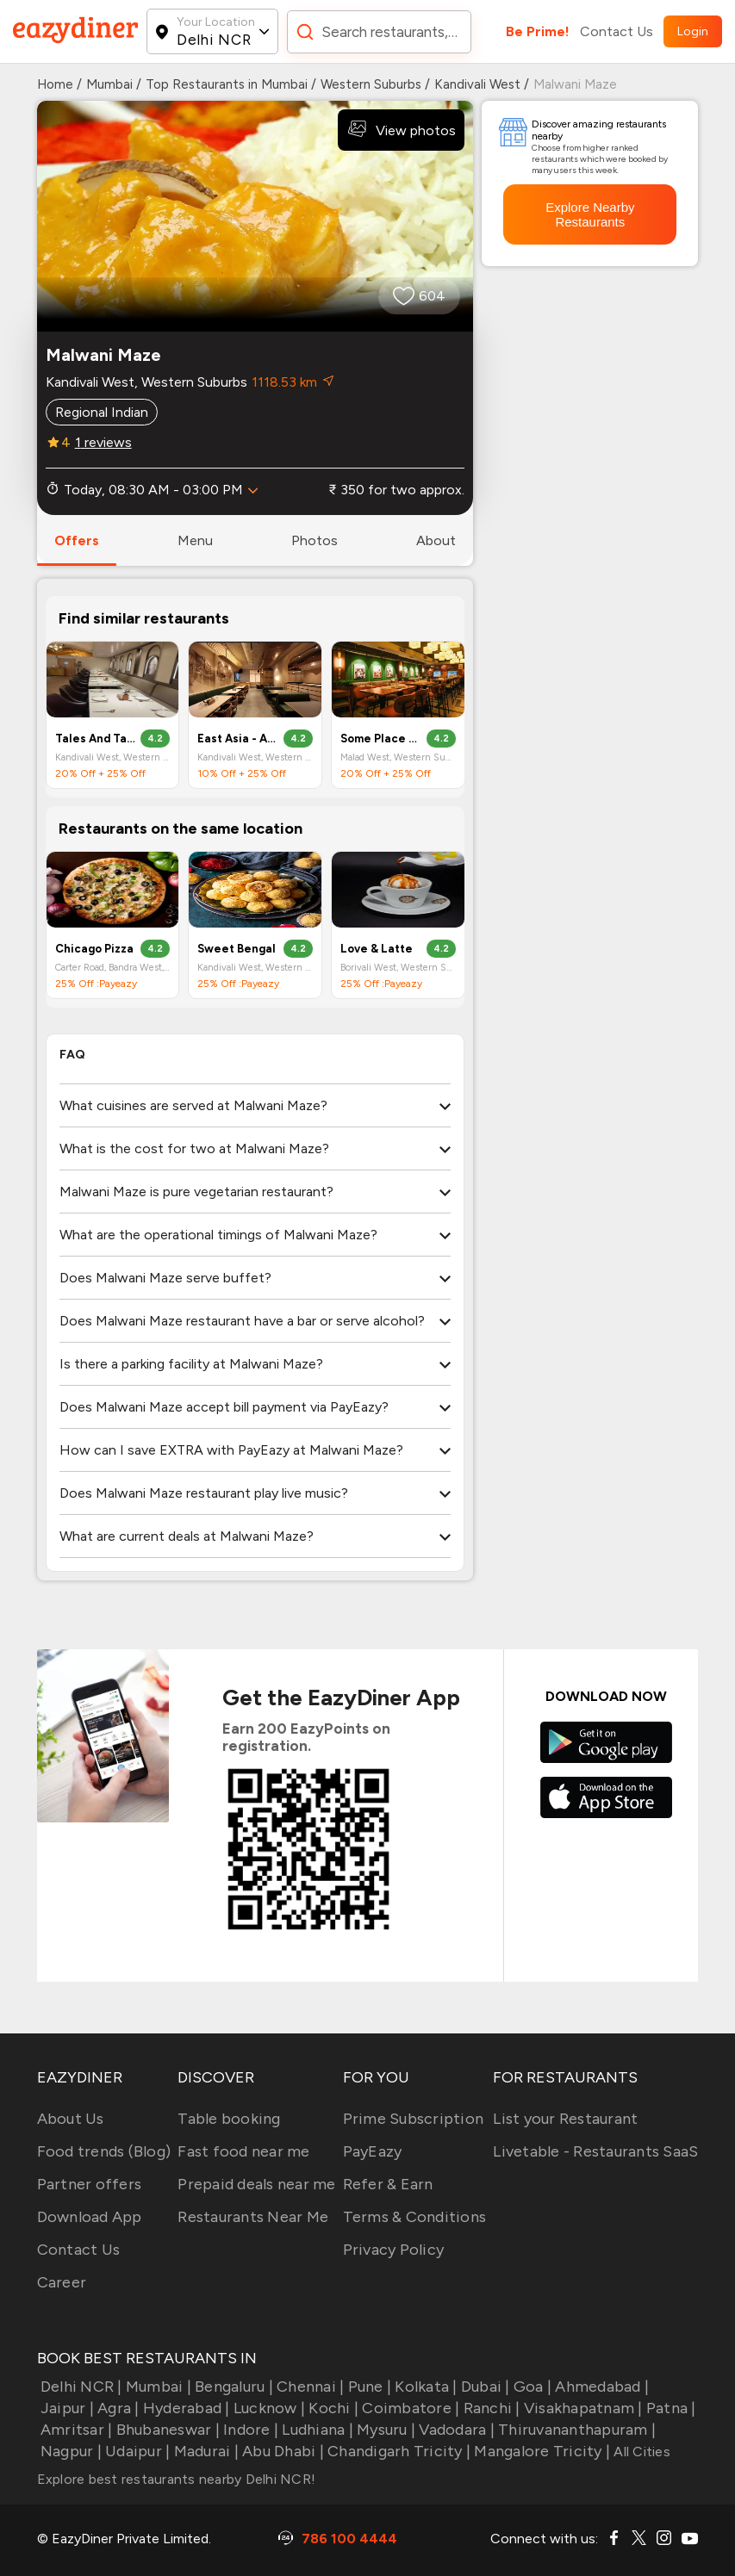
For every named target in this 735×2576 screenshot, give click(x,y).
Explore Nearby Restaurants (589, 214)
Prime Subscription (413, 2118)
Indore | (249, 2429)
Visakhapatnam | (581, 2408)
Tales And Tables (95, 738)
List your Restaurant (565, 2118)
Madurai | (204, 2451)
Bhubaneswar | (166, 2429)
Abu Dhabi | (281, 2451)
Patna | (669, 2408)
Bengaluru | (232, 2386)
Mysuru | (384, 2429)
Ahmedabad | (600, 2386)
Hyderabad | (185, 2408)
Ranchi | (489, 2408)
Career (62, 2282)
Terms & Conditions (415, 2216)
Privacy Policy (394, 2249)
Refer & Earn (388, 2184)
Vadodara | (455, 2429)
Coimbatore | (408, 2408)
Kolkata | (424, 2386)
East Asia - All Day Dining (237, 738)
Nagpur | (69, 2451)
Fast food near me (243, 2151)
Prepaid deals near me (256, 2184)
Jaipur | (65, 2408)
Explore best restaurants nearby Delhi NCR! (176, 2479)
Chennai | (309, 2386)
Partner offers (89, 2184)
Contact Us (616, 31)
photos (314, 540)
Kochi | (331, 2408)
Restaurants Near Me (253, 2216)
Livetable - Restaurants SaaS (595, 2151)
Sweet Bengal (236, 948)
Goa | (531, 2386)
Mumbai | (156, 2386)
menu (195, 540)
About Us (70, 2118)
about (436, 540)
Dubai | (484, 2386)
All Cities (640, 2451)
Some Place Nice (380, 738)
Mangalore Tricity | (540, 2451)
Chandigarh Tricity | (397, 2451)
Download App (89, 2216)
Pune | (367, 2386)
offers (76, 540)
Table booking (229, 2118)
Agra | (117, 2408)
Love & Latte (376, 948)
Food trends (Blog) (104, 2151)
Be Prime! (538, 31)
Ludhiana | (315, 2429)
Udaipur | (136, 2451)
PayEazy (372, 2151)
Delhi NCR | (79, 2386)
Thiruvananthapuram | (575, 2429)
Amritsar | (75, 2429)
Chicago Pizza (94, 948)
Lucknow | (268, 2408)
